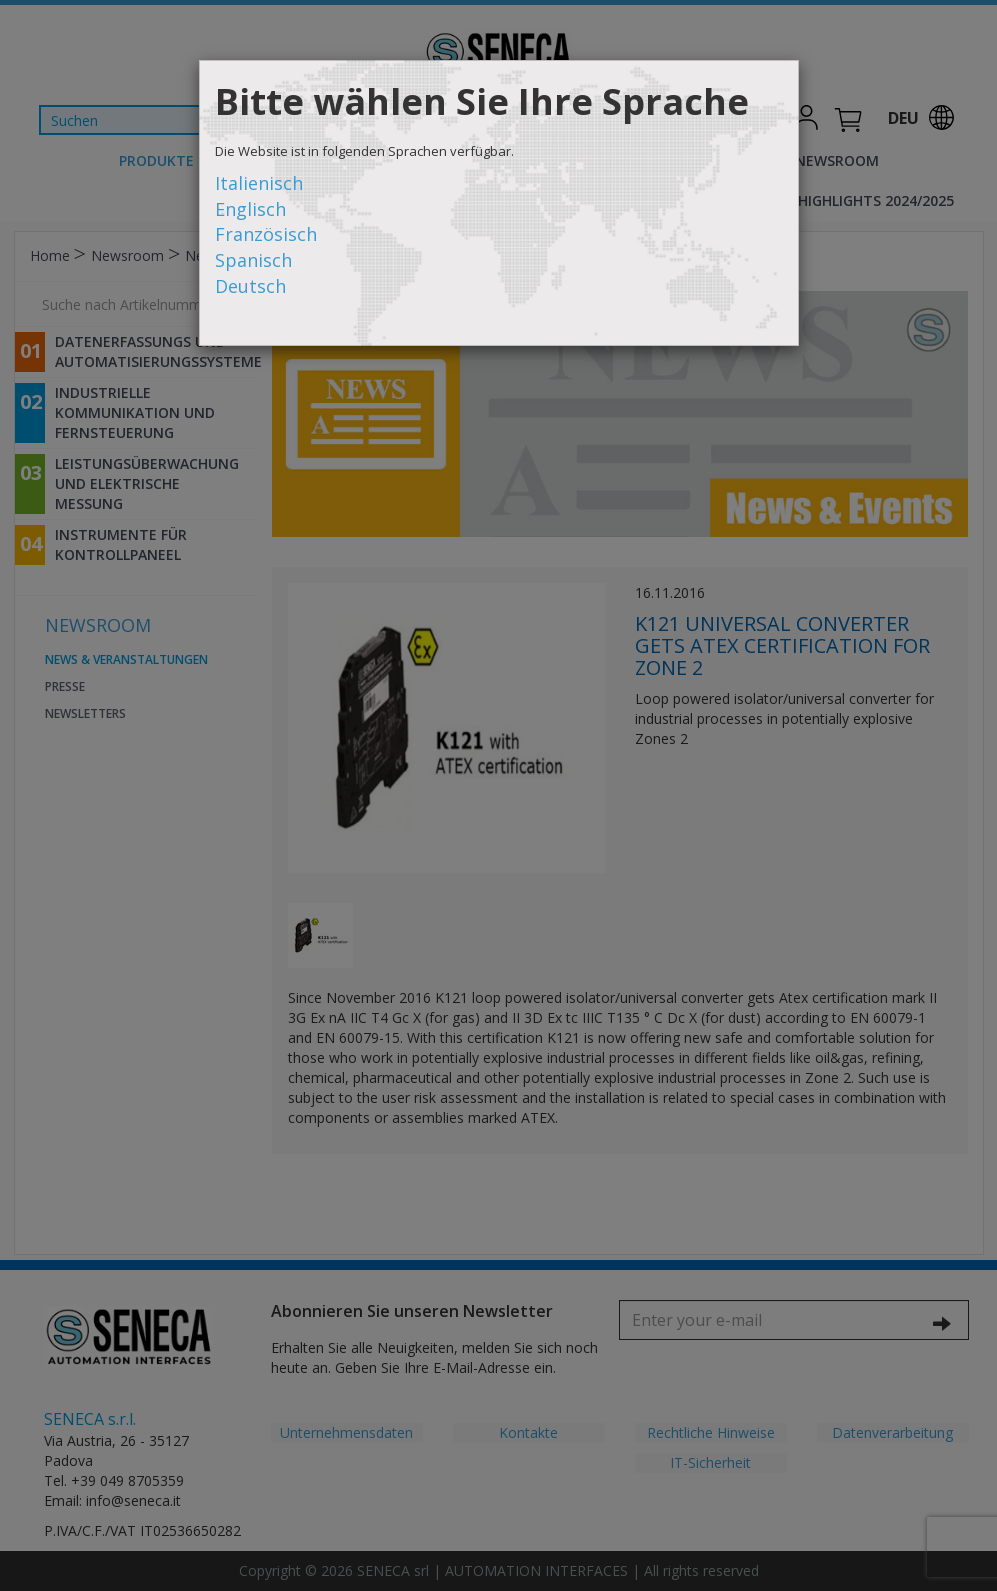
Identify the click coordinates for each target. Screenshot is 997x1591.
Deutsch (250, 286)
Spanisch (253, 260)
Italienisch (259, 183)
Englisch (250, 209)
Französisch (266, 234)
